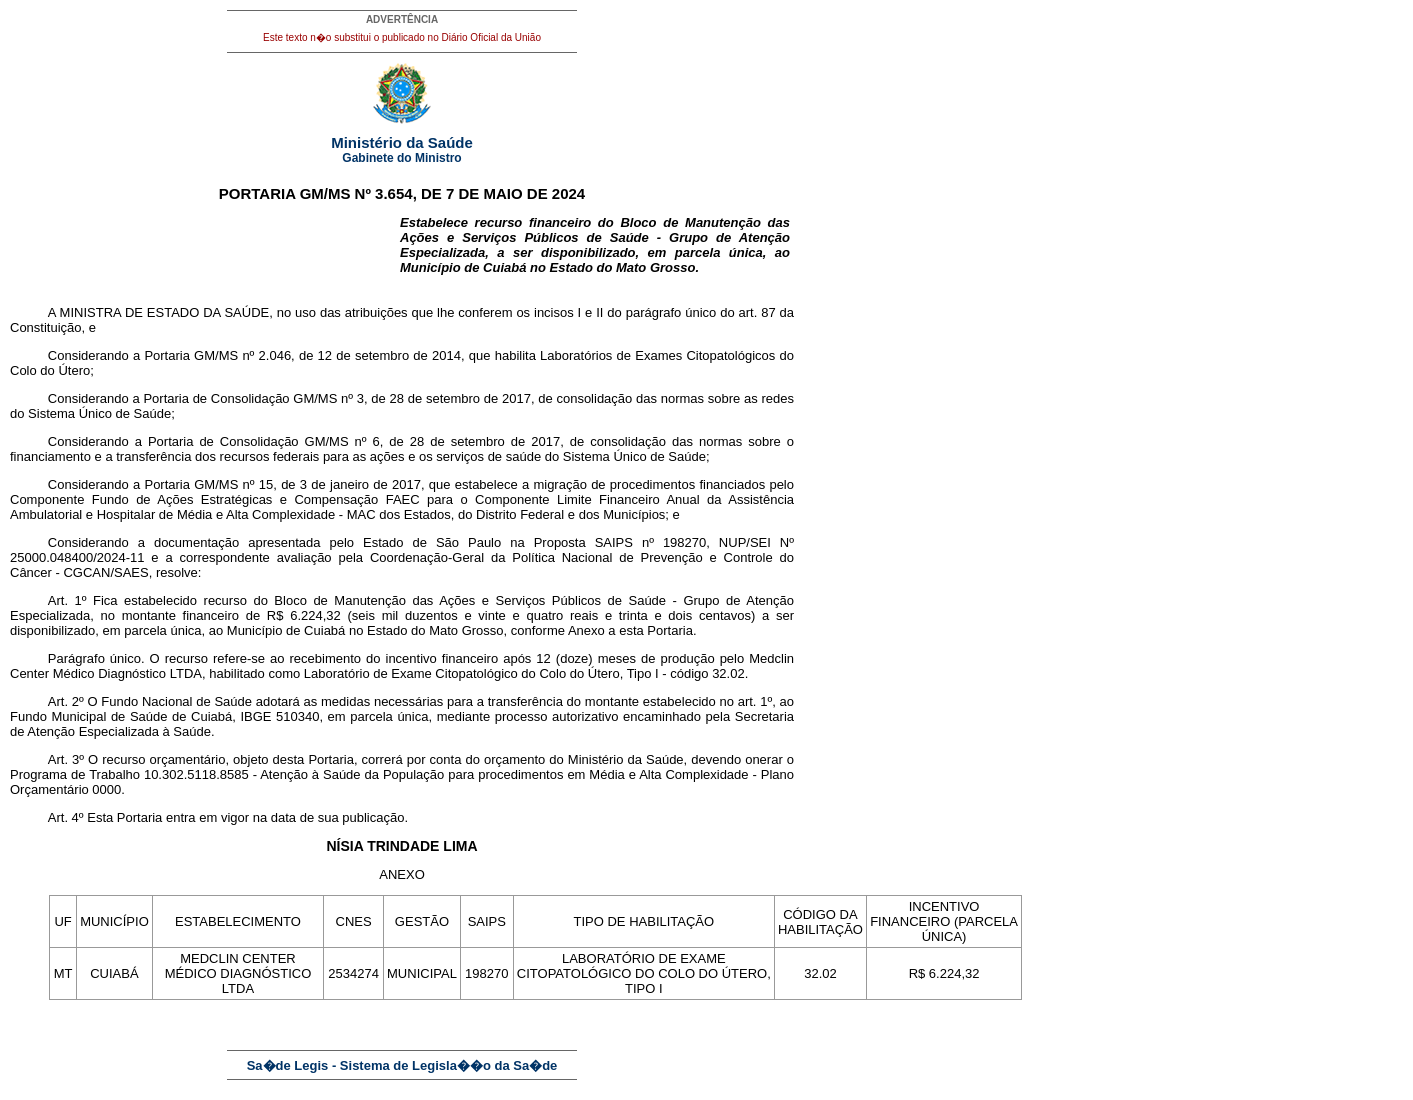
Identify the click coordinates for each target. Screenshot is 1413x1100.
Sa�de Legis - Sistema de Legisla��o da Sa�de (402, 1065)
